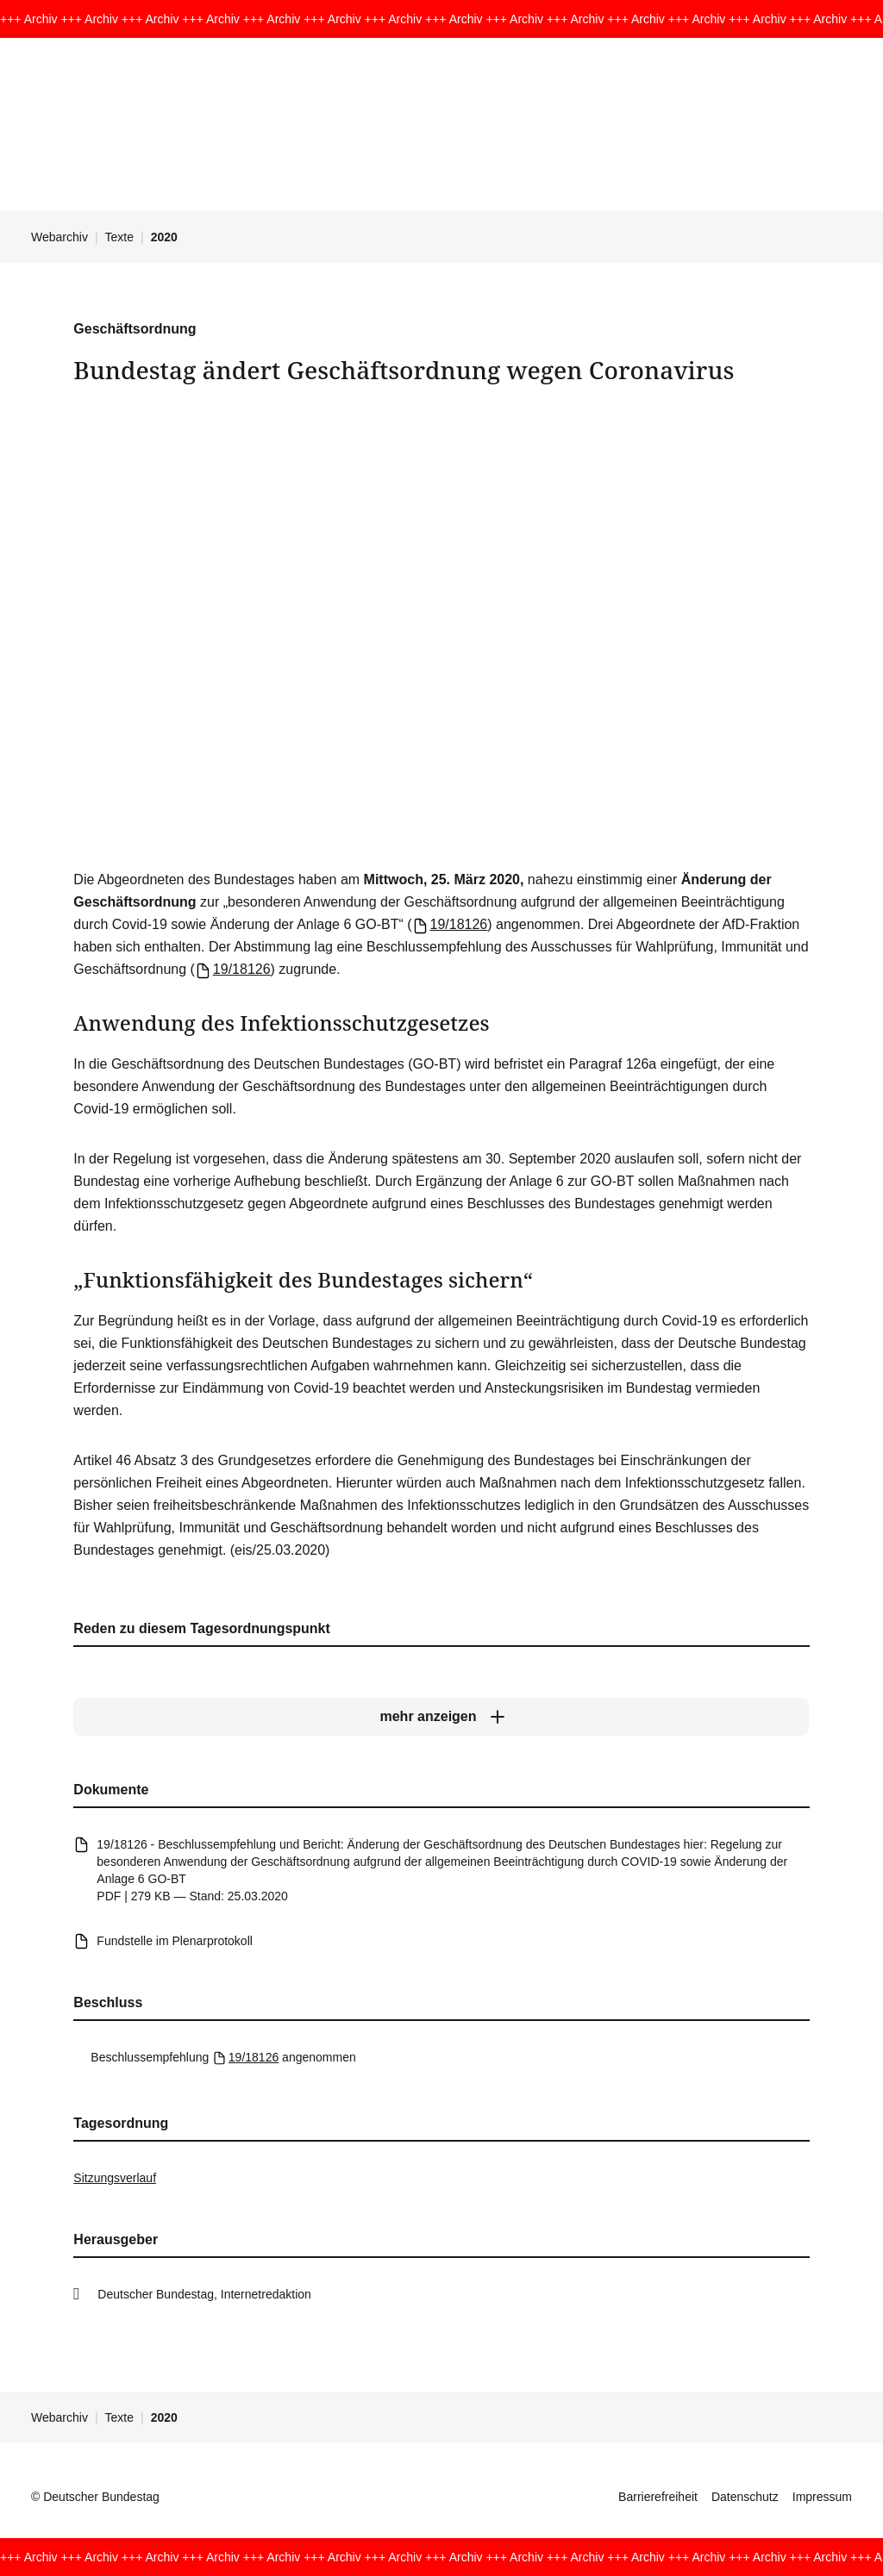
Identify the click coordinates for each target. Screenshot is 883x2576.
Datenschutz (745, 2497)
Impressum (822, 2497)
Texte (119, 237)
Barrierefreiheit (658, 2497)
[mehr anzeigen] (441, 1718)
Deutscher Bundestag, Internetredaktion (204, 2294)
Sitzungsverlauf (114, 2178)
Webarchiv (59, 237)
